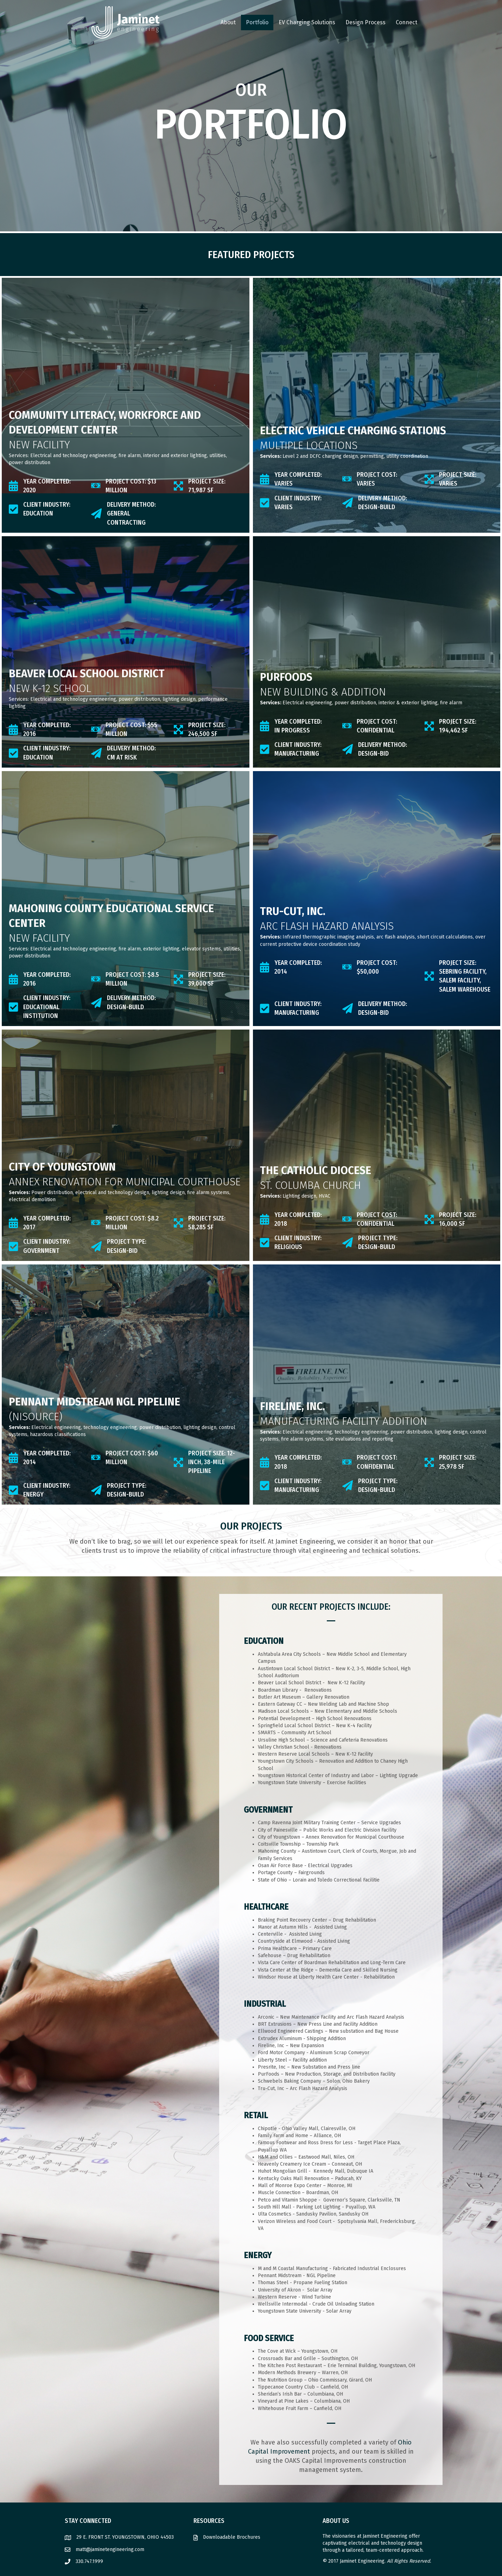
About (228, 22)
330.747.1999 (89, 2561)
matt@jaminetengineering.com (110, 2549)
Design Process (365, 22)
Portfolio (257, 22)
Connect (406, 22)
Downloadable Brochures (231, 2537)
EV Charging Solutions (307, 22)
